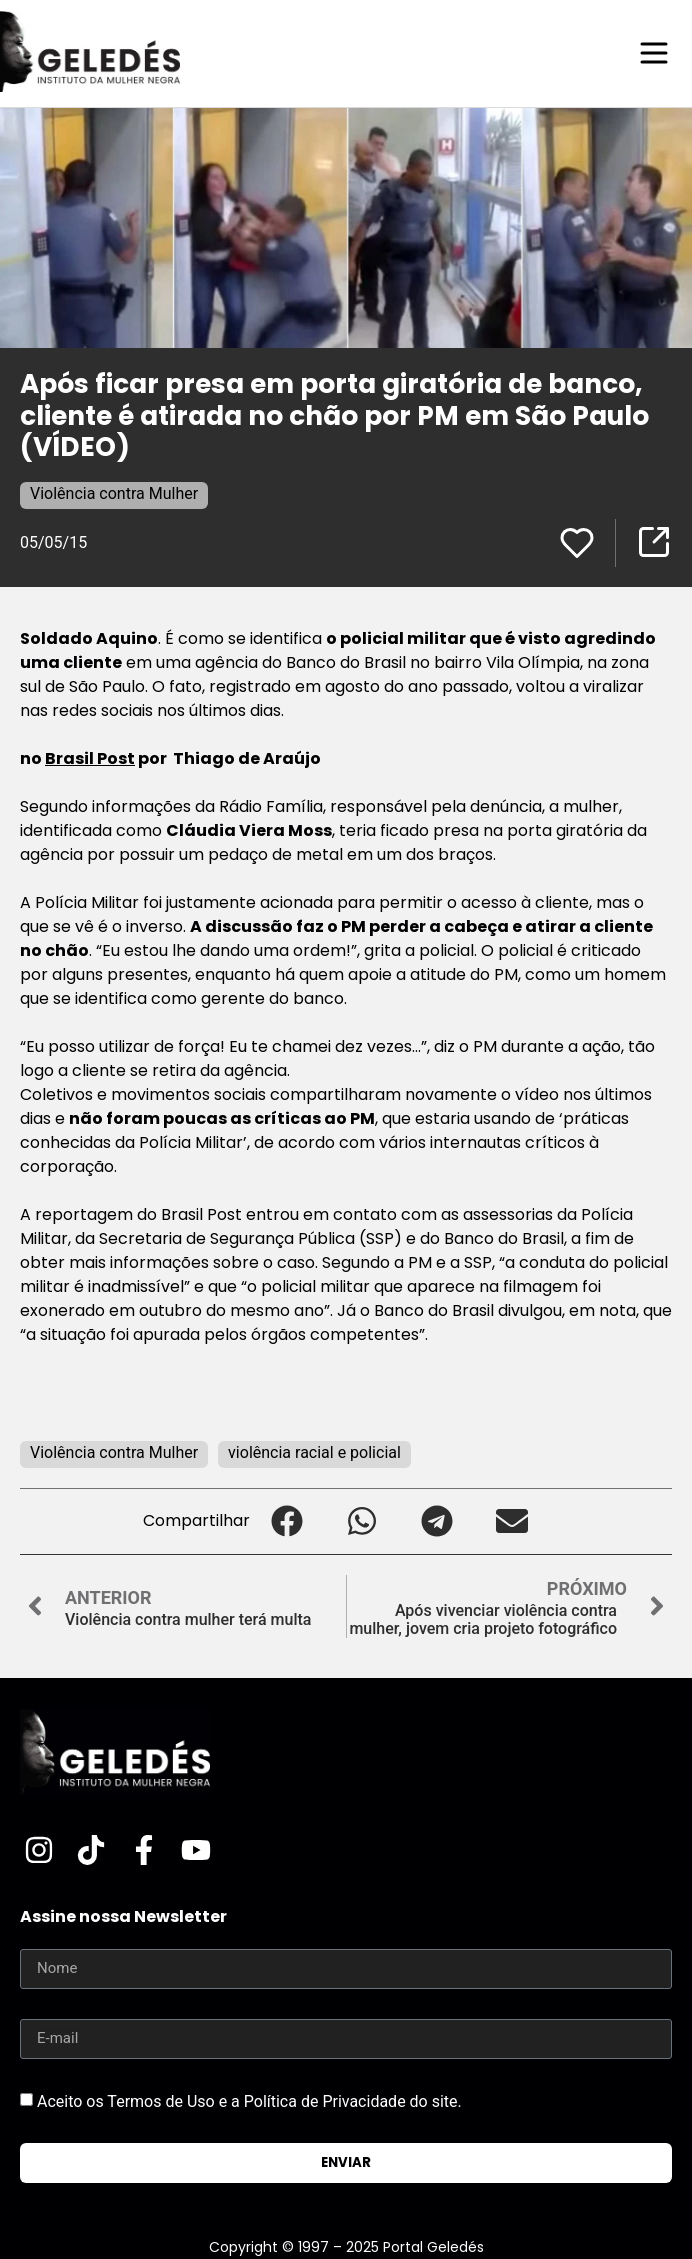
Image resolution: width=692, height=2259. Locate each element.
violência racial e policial (314, 1452)
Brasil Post (90, 758)
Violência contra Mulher (114, 493)
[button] (287, 1521)
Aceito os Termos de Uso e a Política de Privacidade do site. (249, 2101)
